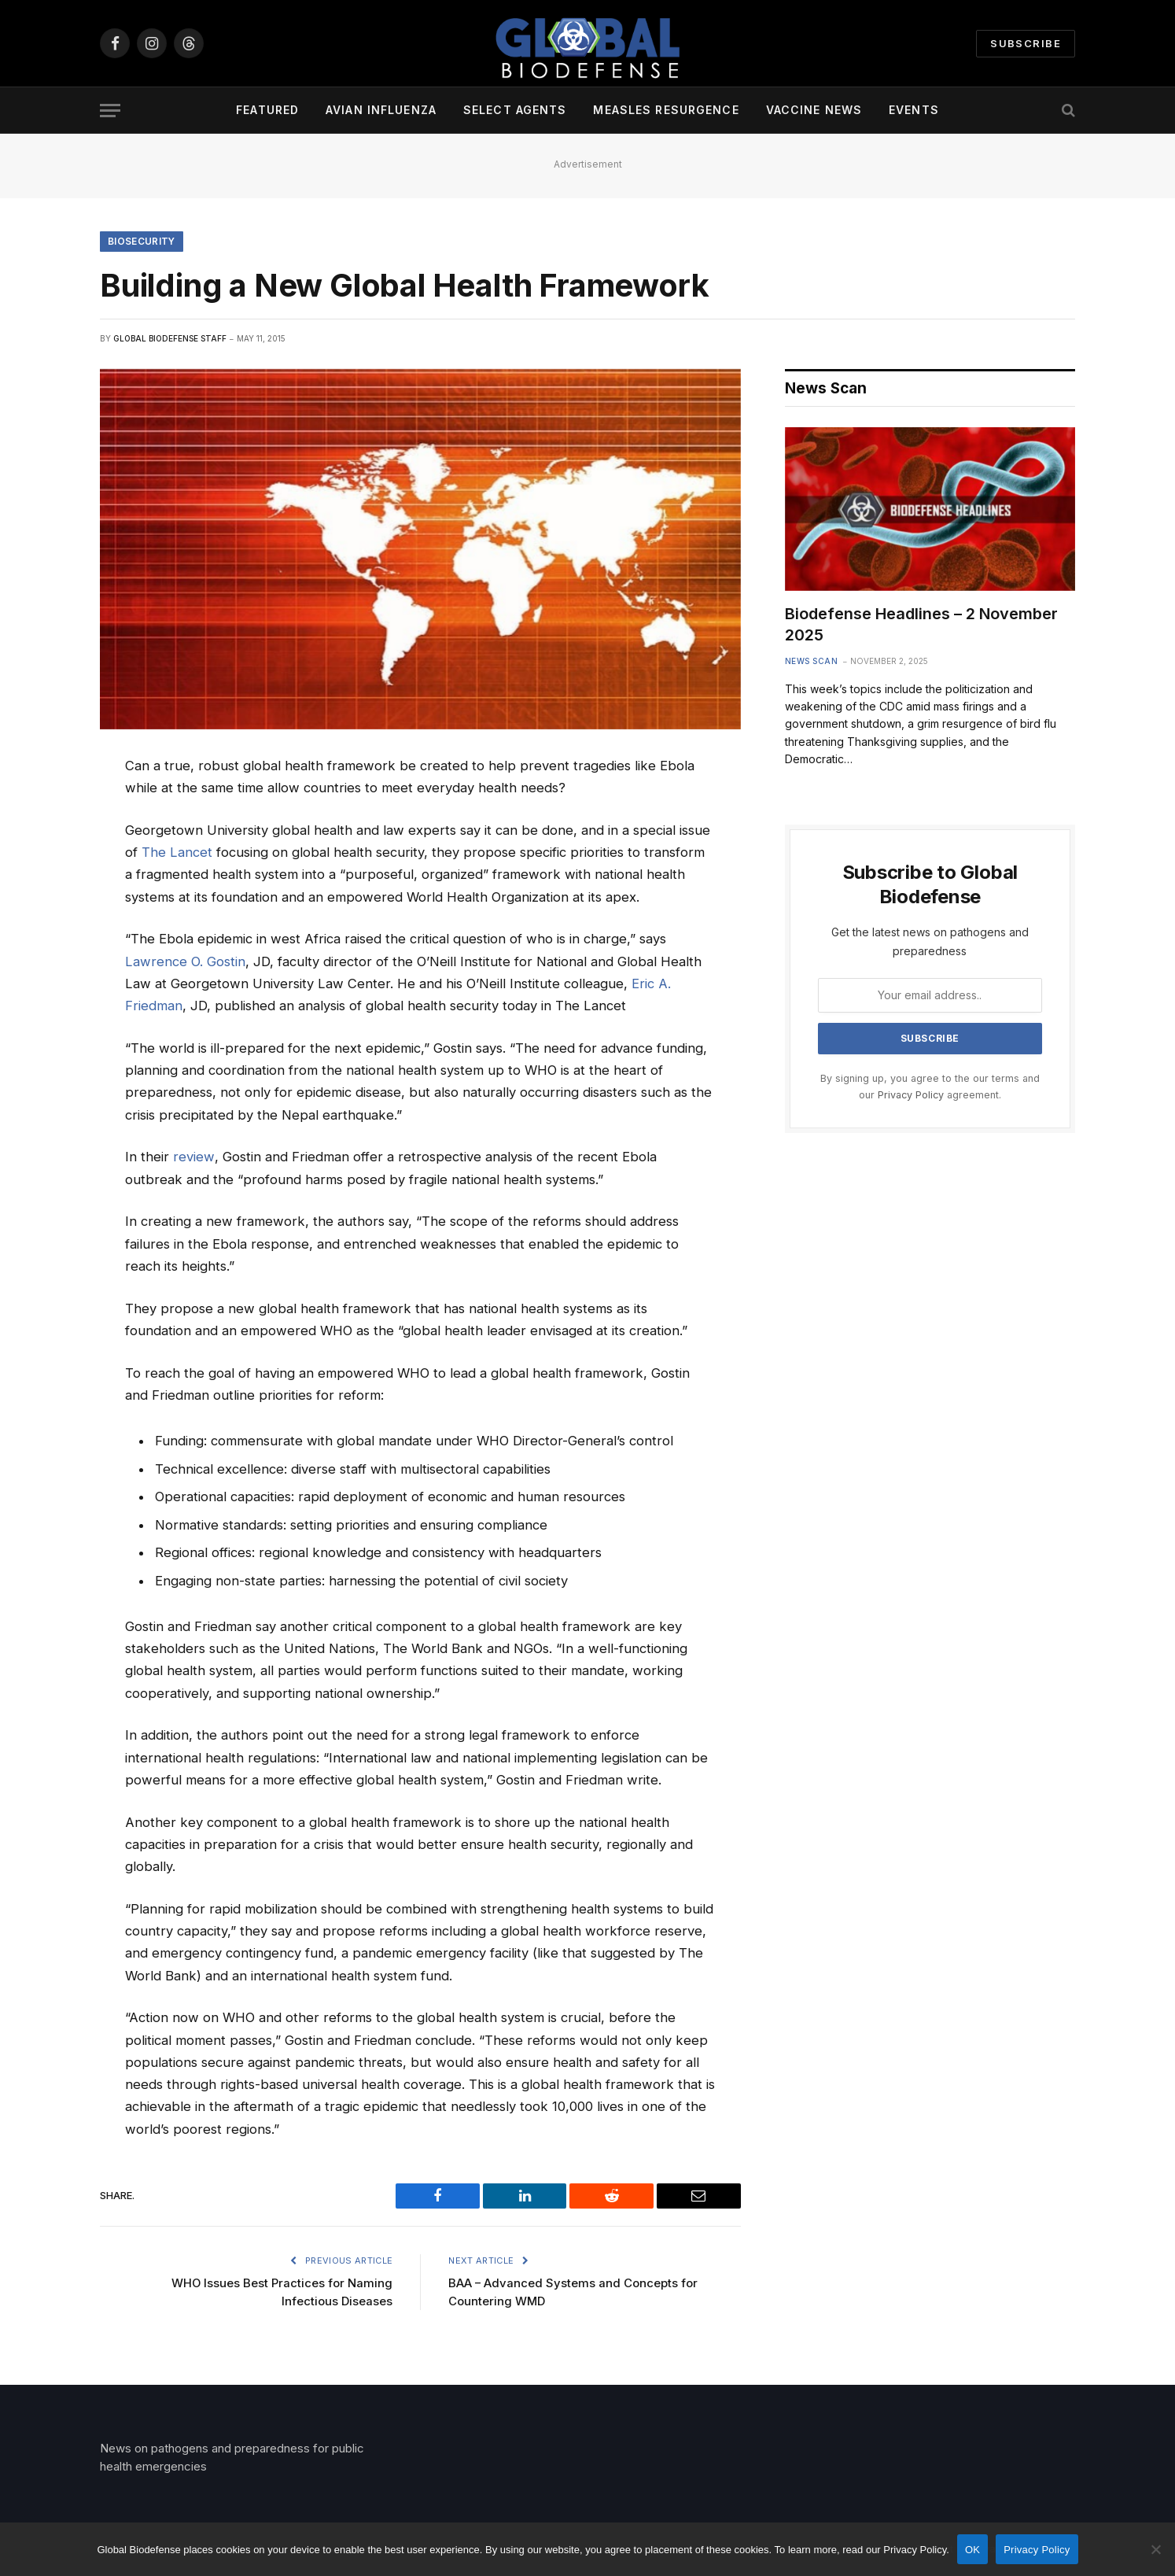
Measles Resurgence (666, 109)
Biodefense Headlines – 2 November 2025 (921, 625)
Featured (267, 109)
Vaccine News (814, 109)
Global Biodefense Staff (170, 338)
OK (972, 2550)
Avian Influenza (381, 109)
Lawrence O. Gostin (185, 961)
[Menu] (110, 110)
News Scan (811, 661)
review (193, 1157)
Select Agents (515, 109)
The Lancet (177, 853)
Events (914, 109)
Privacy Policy (911, 1096)
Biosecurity (142, 241)
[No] (1155, 2549)
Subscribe (1025, 43)
